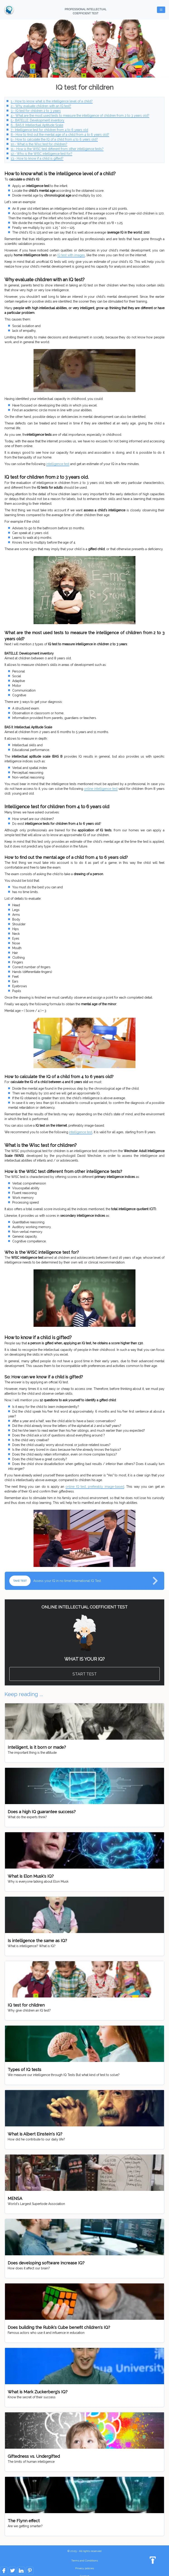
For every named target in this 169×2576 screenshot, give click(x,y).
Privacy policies (84, 2568)
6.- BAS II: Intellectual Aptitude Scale (37, 125)
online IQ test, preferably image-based (94, 1486)
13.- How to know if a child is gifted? (37, 158)
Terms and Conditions (84, 2560)
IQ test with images (71, 255)
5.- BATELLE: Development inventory (37, 120)
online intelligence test (100, 789)
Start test (84, 1674)
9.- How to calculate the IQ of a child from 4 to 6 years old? (54, 139)
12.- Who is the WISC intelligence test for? (41, 153)
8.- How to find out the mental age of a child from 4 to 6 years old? (60, 134)
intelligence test (57, 464)
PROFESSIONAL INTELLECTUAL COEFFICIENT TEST (85, 11)
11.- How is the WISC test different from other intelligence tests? (57, 149)
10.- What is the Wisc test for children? (39, 144)
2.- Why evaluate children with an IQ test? (41, 106)
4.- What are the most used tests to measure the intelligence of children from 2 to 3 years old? (80, 115)
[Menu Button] (161, 9)
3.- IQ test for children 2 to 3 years (36, 111)
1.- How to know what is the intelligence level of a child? (52, 101)
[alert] (84, 1580)
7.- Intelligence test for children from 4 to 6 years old (49, 130)
